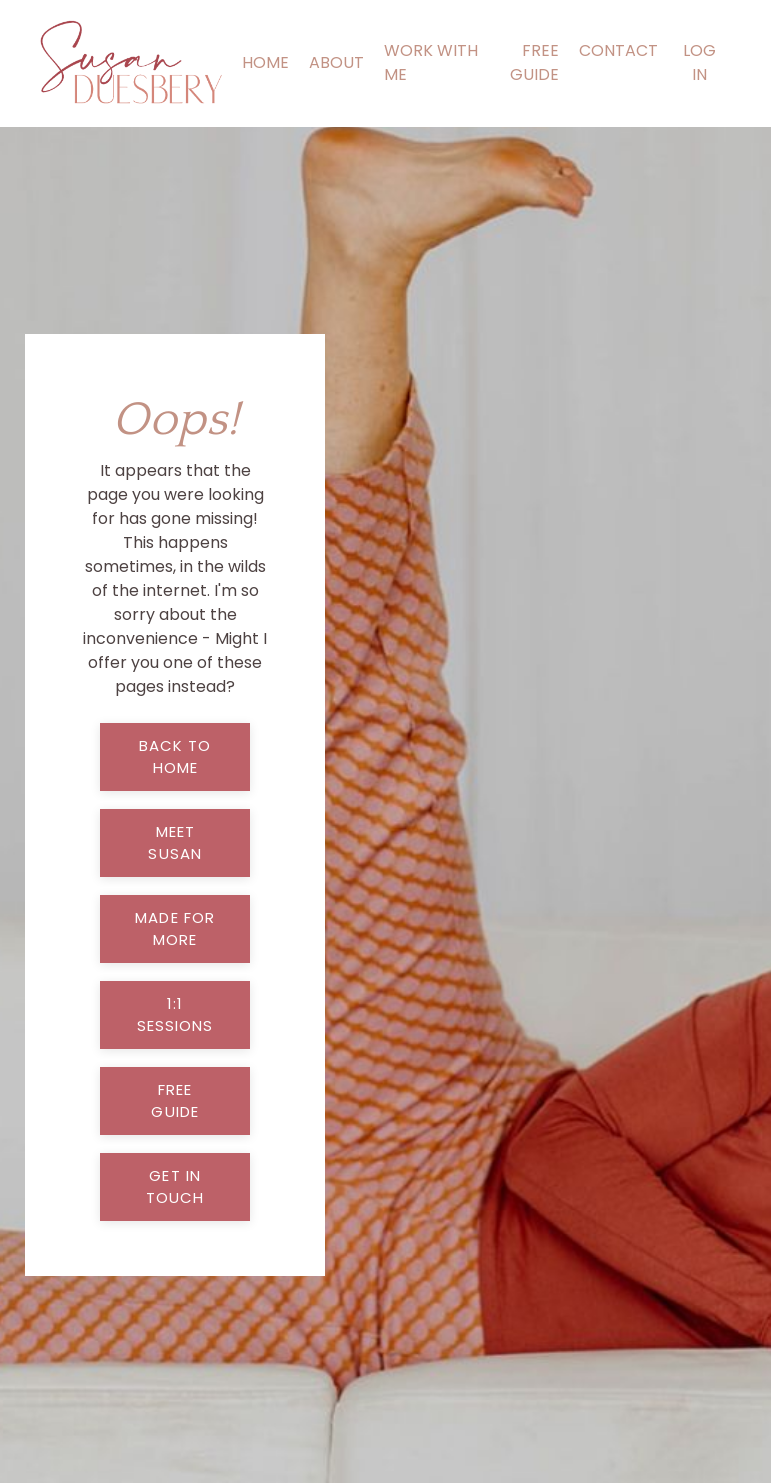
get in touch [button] (175, 1187)
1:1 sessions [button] (175, 1015)
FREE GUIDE (534, 62)
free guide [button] (175, 1101)
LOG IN (699, 62)
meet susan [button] (175, 843)
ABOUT (336, 62)
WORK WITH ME (431, 62)
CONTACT (618, 50)
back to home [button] (175, 757)
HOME (265, 62)
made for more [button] (175, 929)
